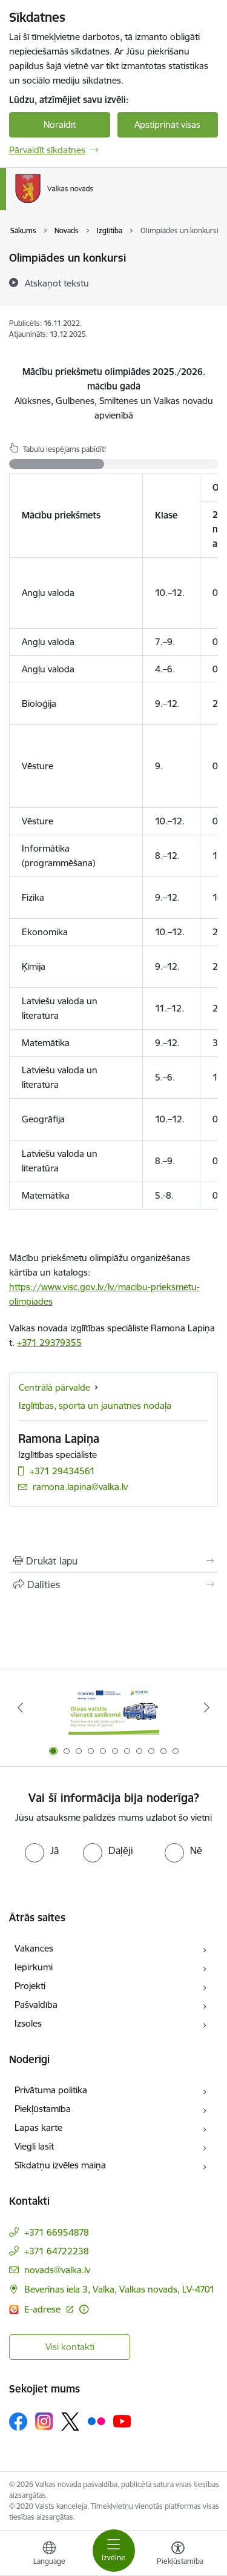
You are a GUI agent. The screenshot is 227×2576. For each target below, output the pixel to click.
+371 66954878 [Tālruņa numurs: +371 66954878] (56, 2232)
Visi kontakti (69, 2347)
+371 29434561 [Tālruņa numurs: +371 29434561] (62, 1471)
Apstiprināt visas (167, 124)
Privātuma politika (51, 2090)
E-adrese (43, 2309)
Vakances (34, 1948)
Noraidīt (60, 124)
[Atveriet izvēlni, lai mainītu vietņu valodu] (49, 2555)
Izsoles (28, 2023)
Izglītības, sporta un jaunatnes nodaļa (95, 1405)
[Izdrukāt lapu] (113, 1560)
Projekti (30, 1986)
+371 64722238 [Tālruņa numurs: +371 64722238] (56, 2251)
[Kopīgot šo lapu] (113, 1584)
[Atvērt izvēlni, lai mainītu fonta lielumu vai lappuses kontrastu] (178, 2555)
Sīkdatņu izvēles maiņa (60, 2165)
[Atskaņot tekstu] (57, 283)
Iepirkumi (34, 1967)
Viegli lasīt (34, 2146)
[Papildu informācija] (83, 2309)
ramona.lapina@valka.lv (80, 1486)
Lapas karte (38, 2127)
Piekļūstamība (43, 2108)
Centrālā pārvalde (54, 1387)
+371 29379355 (49, 1342)
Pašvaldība (36, 2004)
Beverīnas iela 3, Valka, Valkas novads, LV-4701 (119, 2289)
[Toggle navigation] (114, 2550)
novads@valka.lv (57, 2270)
